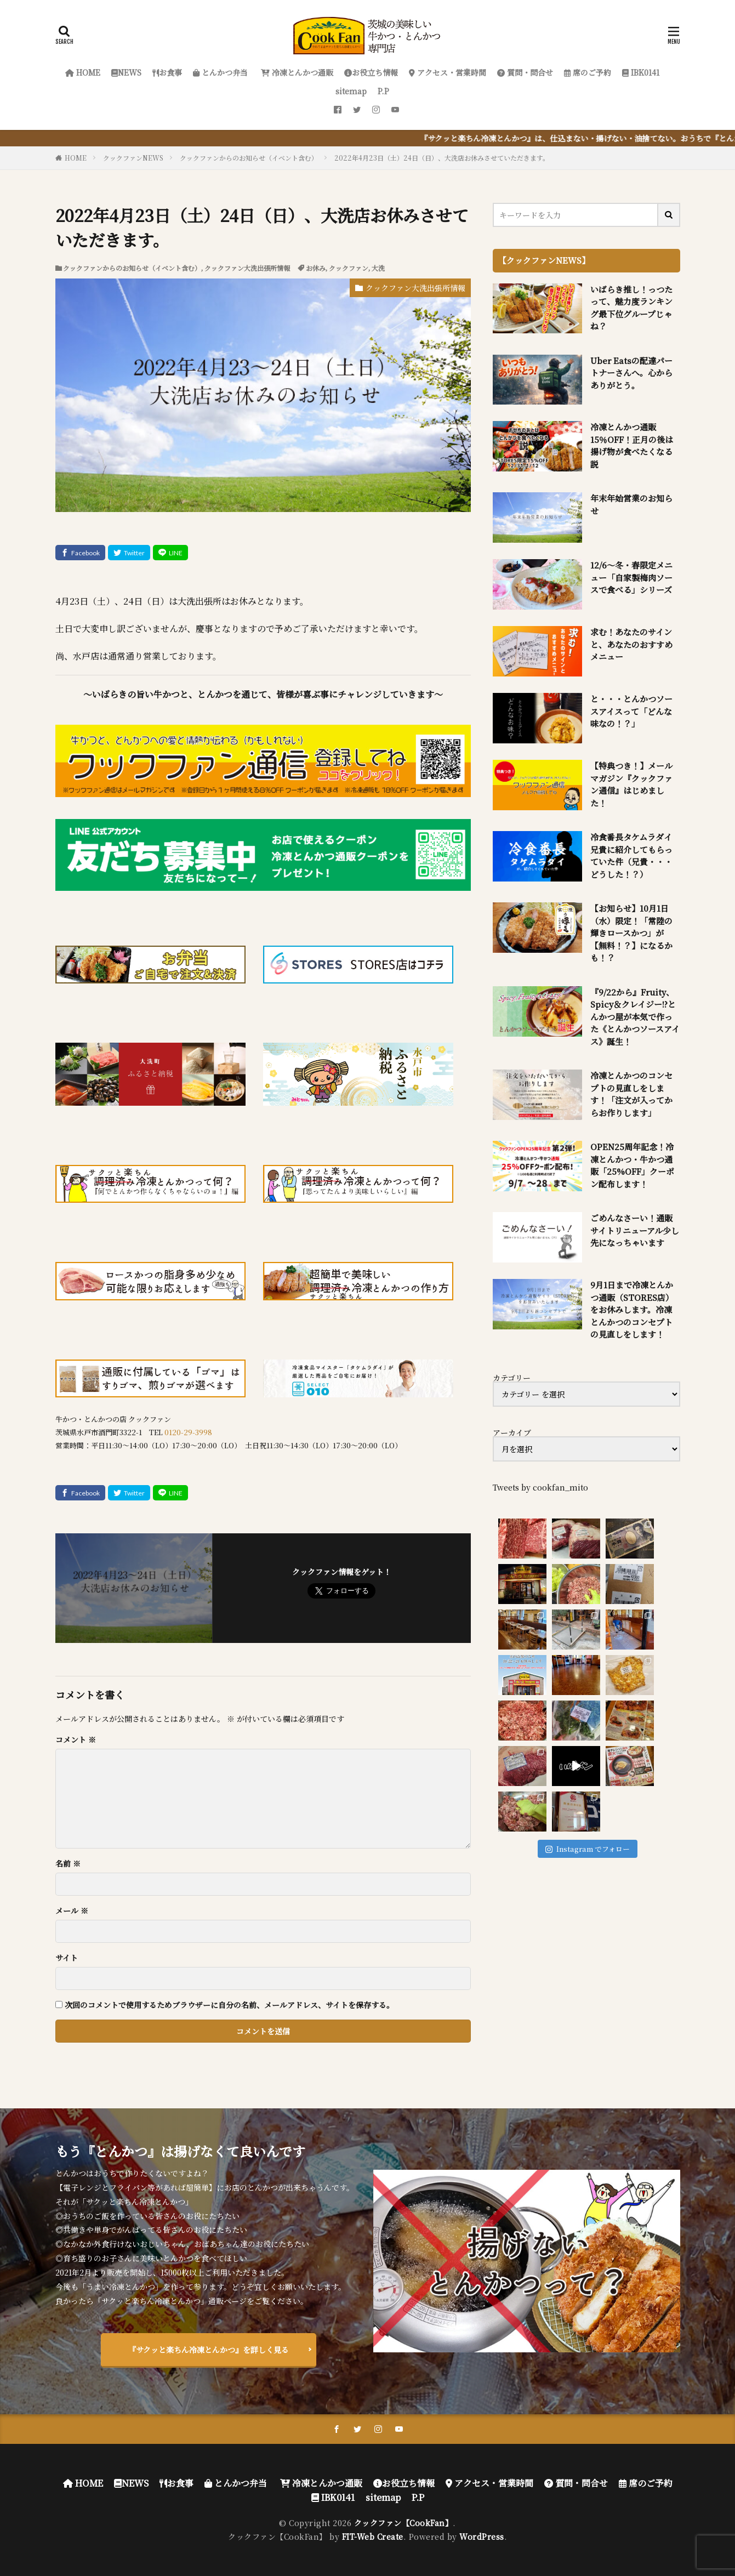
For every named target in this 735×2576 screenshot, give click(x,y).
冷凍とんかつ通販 (296, 72)
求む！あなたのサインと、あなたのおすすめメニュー (631, 644)
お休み (316, 267)
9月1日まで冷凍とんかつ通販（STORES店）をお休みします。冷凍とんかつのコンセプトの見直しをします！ (632, 1309)
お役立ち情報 (371, 72)
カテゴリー (512, 1377)
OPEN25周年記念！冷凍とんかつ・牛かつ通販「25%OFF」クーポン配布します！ (632, 1165)
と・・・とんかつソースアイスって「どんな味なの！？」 (631, 711)
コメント (75, 1739)
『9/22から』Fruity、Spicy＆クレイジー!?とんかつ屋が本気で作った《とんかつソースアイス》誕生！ (635, 1016)
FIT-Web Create (372, 2536)
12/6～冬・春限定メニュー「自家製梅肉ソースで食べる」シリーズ (631, 577)
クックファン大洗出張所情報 (247, 267)
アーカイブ (512, 1432)
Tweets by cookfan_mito (540, 1487)
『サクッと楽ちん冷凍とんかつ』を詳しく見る (208, 2349)
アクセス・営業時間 (447, 72)
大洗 (378, 267)
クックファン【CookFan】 (403, 2522)
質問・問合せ (525, 72)
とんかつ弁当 (220, 72)
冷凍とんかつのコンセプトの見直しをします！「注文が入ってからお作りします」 (631, 1094)
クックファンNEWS (133, 157)
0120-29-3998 (188, 1432)
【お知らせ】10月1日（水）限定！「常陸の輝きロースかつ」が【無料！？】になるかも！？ (631, 932)
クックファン (348, 267)
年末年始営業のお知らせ (631, 504)
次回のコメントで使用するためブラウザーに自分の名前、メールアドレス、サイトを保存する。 (229, 2005)
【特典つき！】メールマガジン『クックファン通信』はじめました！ (631, 784)
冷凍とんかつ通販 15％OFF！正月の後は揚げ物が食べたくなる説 (631, 445)
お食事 (167, 72)
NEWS (126, 72)
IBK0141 (640, 72)
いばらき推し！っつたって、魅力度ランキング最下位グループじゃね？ (631, 307)
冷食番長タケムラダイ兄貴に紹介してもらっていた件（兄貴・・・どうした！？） (631, 855)
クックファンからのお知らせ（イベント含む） (249, 157)
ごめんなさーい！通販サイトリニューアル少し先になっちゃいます (634, 1230)
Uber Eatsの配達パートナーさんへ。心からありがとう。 (631, 373)
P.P (383, 91)
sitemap (351, 91)
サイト (66, 1957)
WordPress (481, 2536)
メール (71, 1910)
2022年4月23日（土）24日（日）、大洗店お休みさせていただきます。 (441, 157)
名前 (68, 1863)
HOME (82, 72)
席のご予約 (587, 72)
